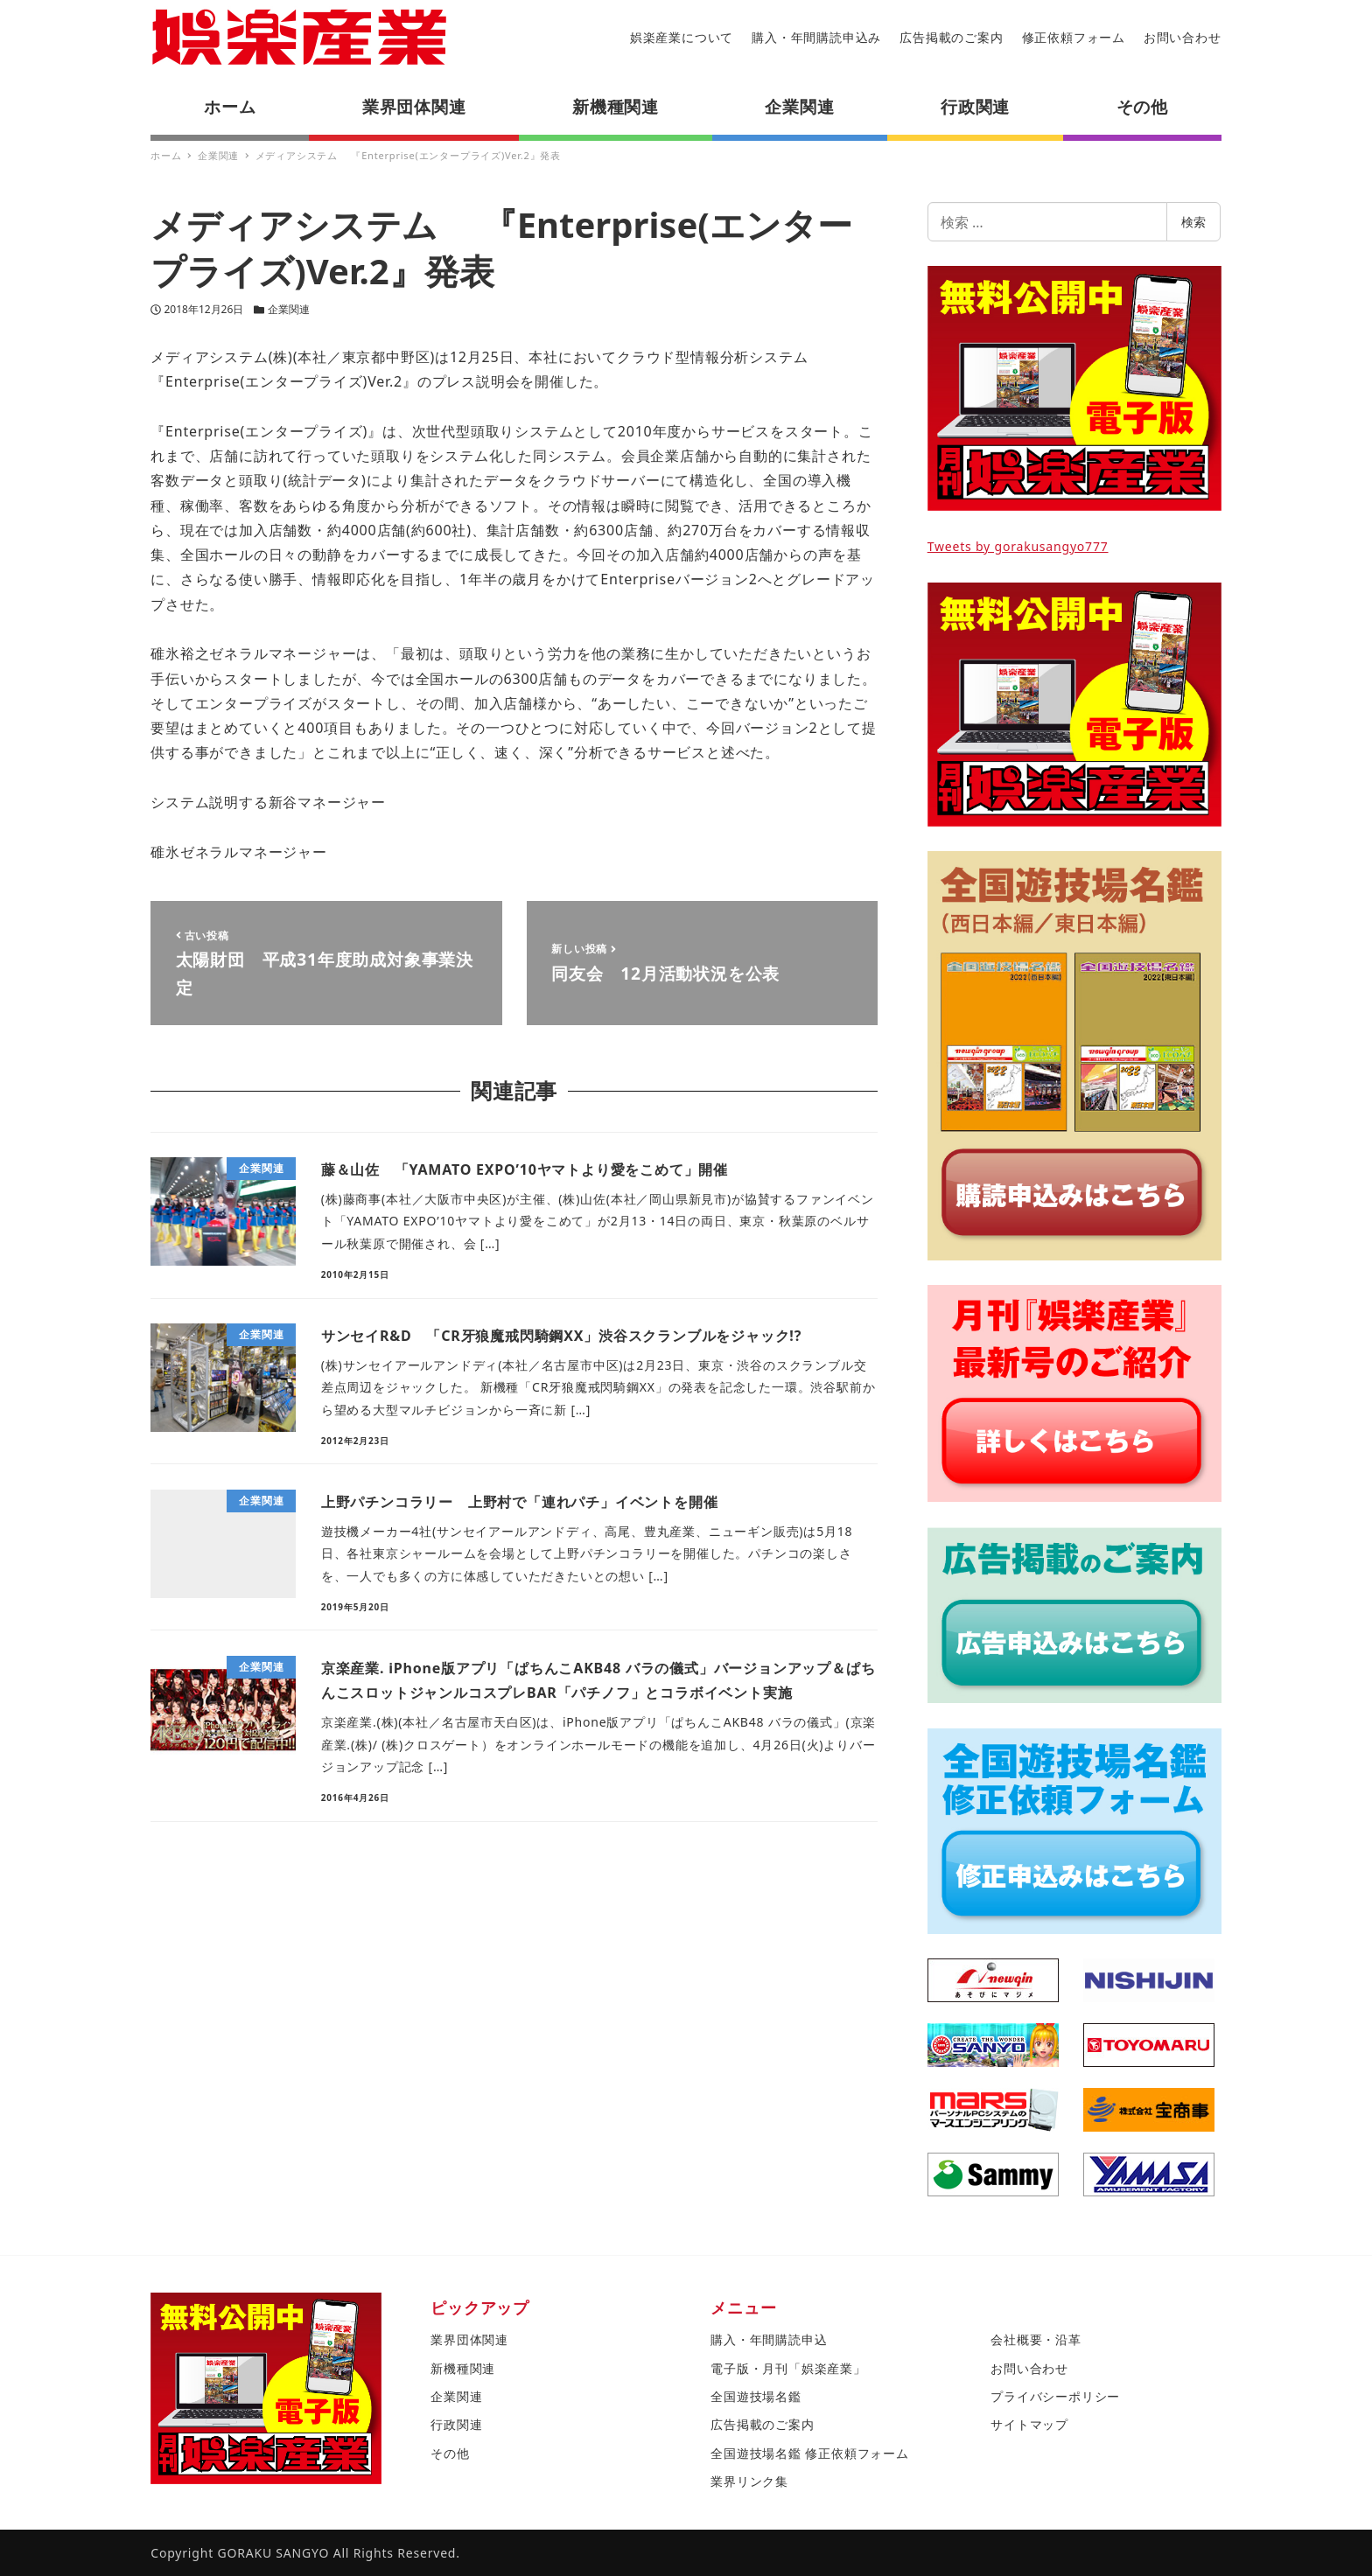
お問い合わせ (1183, 37)
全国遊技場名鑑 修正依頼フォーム (809, 2453)
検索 (1193, 221)
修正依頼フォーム (1073, 37)
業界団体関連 (469, 2339)
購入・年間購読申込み (816, 37)
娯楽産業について (681, 37)
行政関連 (456, 2424)
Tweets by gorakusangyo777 (1018, 546)
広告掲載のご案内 (951, 37)
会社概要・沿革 (1036, 2339)
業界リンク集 (749, 2481)
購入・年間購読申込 (768, 2339)
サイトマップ (1029, 2424)
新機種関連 (462, 2368)
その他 (449, 2453)
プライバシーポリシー (1055, 2396)
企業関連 (289, 309)
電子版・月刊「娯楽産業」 (788, 2368)
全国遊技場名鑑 (756, 2396)
